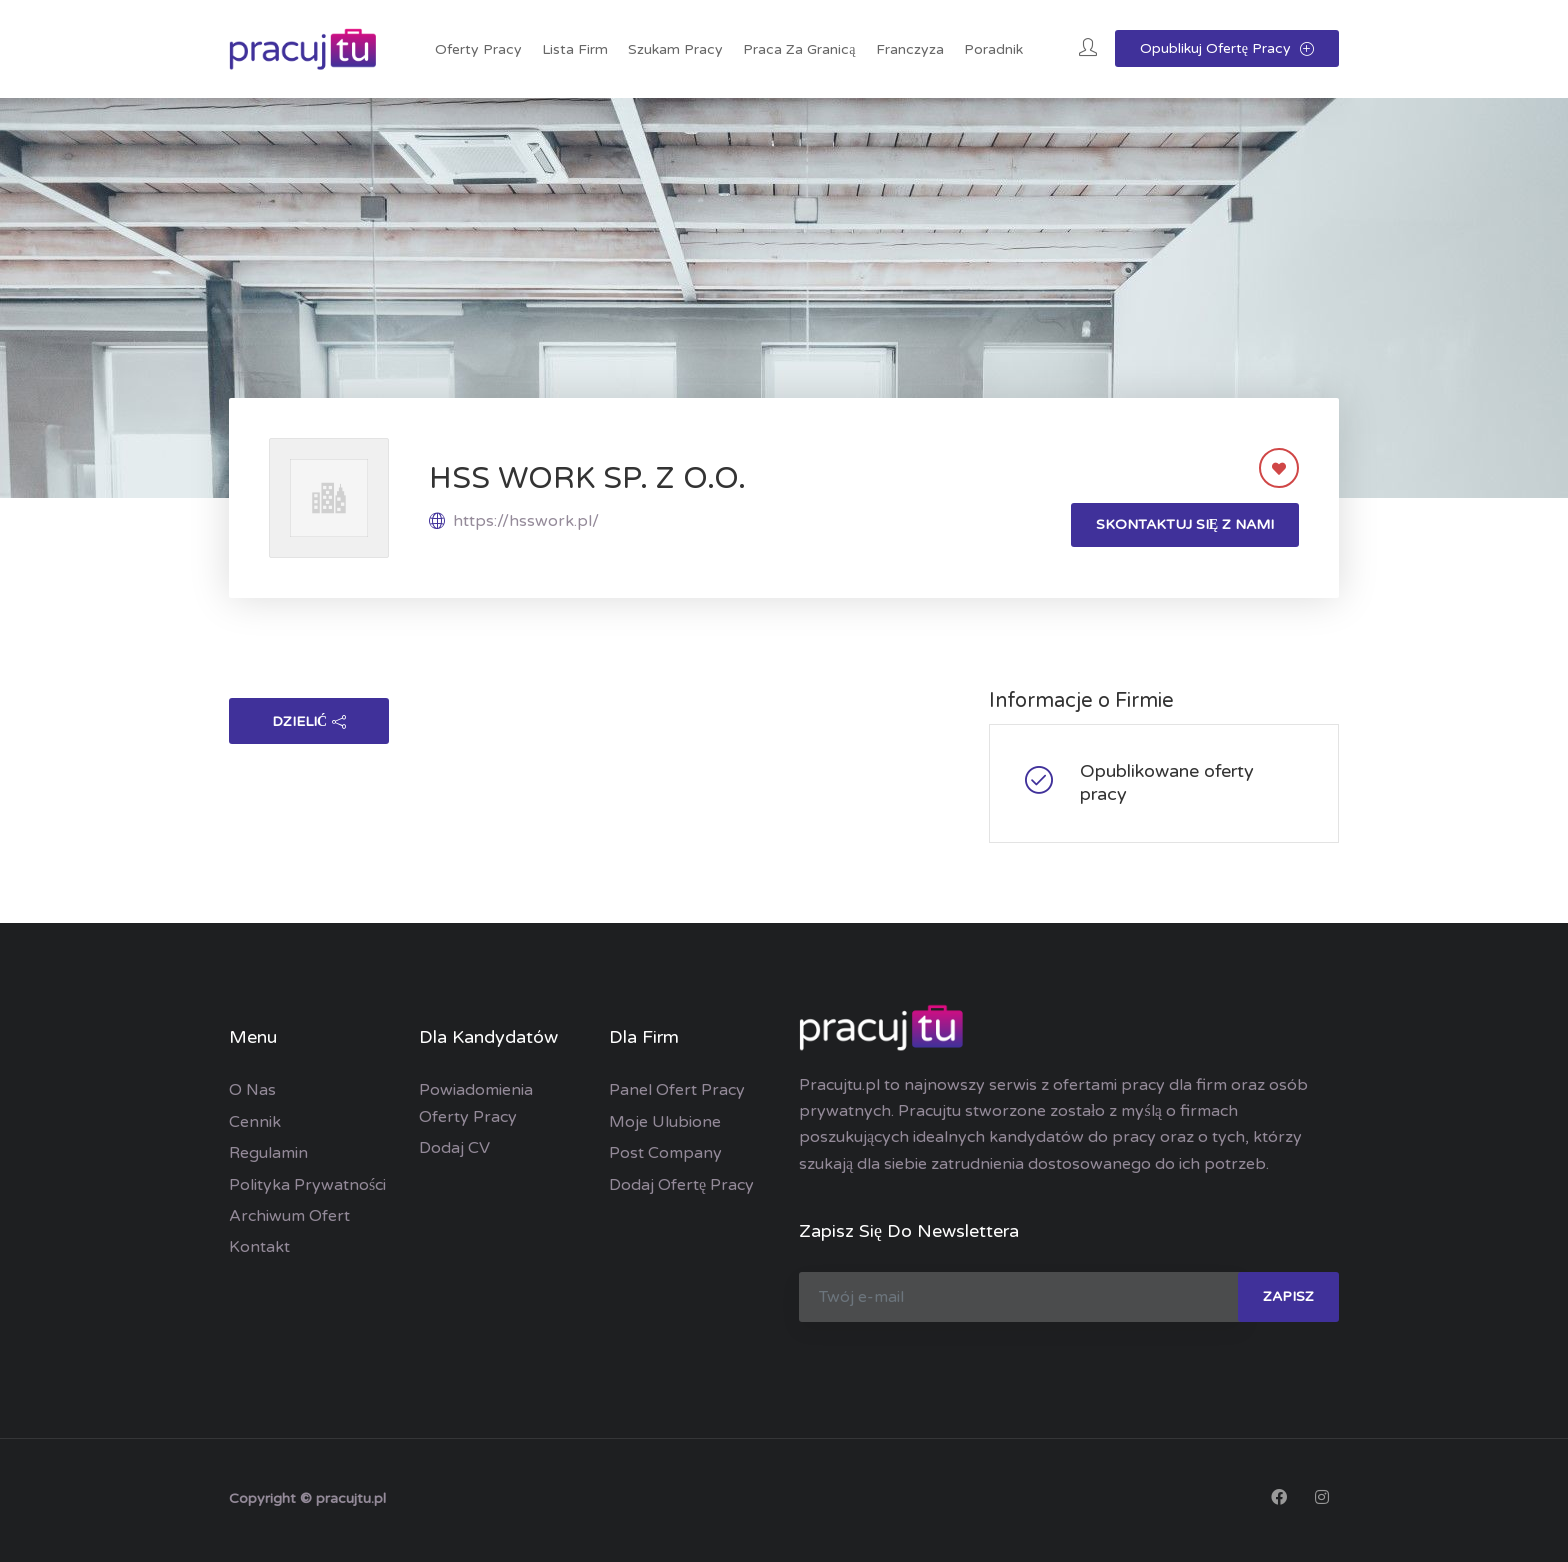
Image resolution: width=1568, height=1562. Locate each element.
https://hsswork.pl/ (526, 521)
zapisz (1288, 1296)
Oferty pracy (478, 49)
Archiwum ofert (289, 1216)
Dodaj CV (454, 1148)
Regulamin (268, 1153)
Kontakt (259, 1247)
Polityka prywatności (307, 1185)
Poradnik (993, 49)
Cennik (255, 1122)
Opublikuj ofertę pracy (1227, 48)
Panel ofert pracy (677, 1090)
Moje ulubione (665, 1122)
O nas (252, 1090)
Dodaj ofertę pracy (681, 1185)
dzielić (309, 721)
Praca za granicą (799, 49)
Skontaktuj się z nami (1185, 524)
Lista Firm (575, 49)
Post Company (665, 1153)
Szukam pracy (675, 49)
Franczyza (910, 49)
